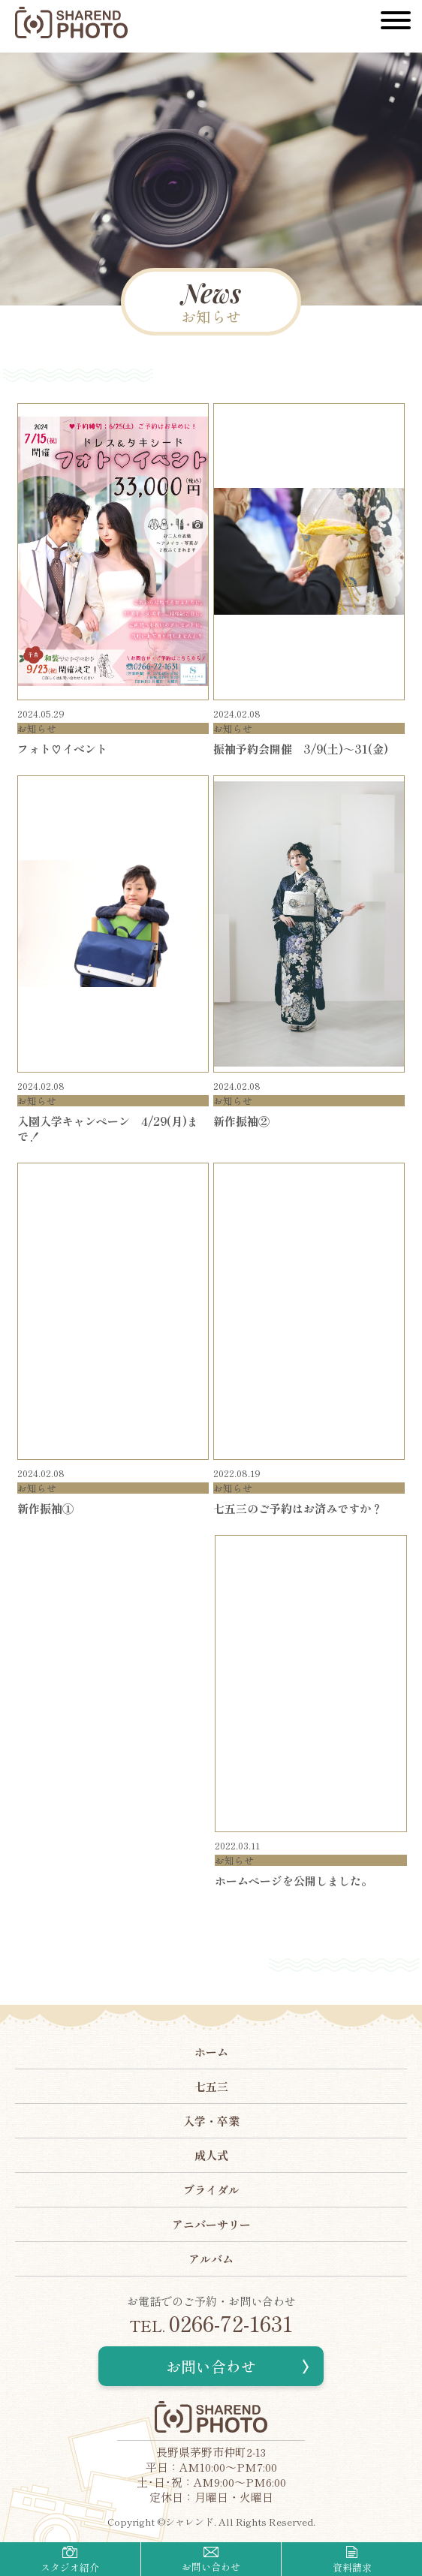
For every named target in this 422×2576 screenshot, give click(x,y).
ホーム (211, 2052)
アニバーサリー (211, 2224)
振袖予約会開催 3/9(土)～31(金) (300, 749)
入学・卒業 (211, 2121)
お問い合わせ (211, 2366)
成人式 (211, 2155)
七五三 (211, 2086)
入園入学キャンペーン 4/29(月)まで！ (107, 1128)
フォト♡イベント (62, 749)
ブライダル (211, 2190)
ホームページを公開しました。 (293, 1880)
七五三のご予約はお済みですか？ (297, 1508)
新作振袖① (45, 1508)
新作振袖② (241, 1121)
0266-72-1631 (211, 2323)
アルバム (211, 2259)
